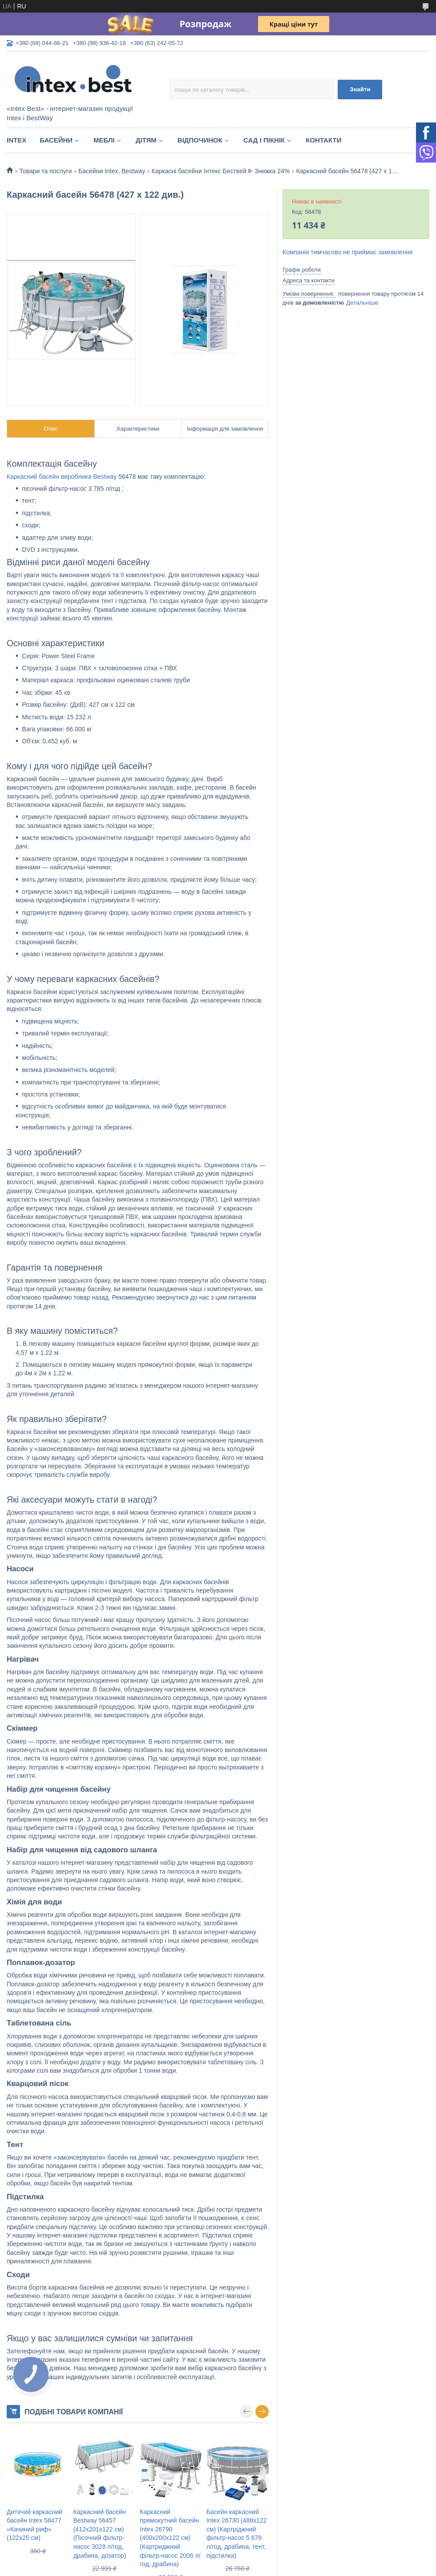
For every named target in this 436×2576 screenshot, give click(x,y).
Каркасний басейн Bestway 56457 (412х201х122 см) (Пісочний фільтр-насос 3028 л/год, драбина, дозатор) (99, 2533)
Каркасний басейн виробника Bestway (62, 476)
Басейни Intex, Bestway (111, 171)
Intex (16, 140)
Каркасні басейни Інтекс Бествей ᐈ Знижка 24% (221, 171)
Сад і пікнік (264, 140)
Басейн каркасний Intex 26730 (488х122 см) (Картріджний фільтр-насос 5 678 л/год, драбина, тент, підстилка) (236, 2533)
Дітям (146, 140)
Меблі (104, 140)
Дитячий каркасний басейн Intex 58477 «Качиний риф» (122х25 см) (34, 2525)
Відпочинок (200, 140)
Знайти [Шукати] (360, 89)
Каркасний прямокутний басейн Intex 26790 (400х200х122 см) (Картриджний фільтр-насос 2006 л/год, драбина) (170, 2538)
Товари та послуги (45, 171)
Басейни (56, 140)
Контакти (323, 140)
